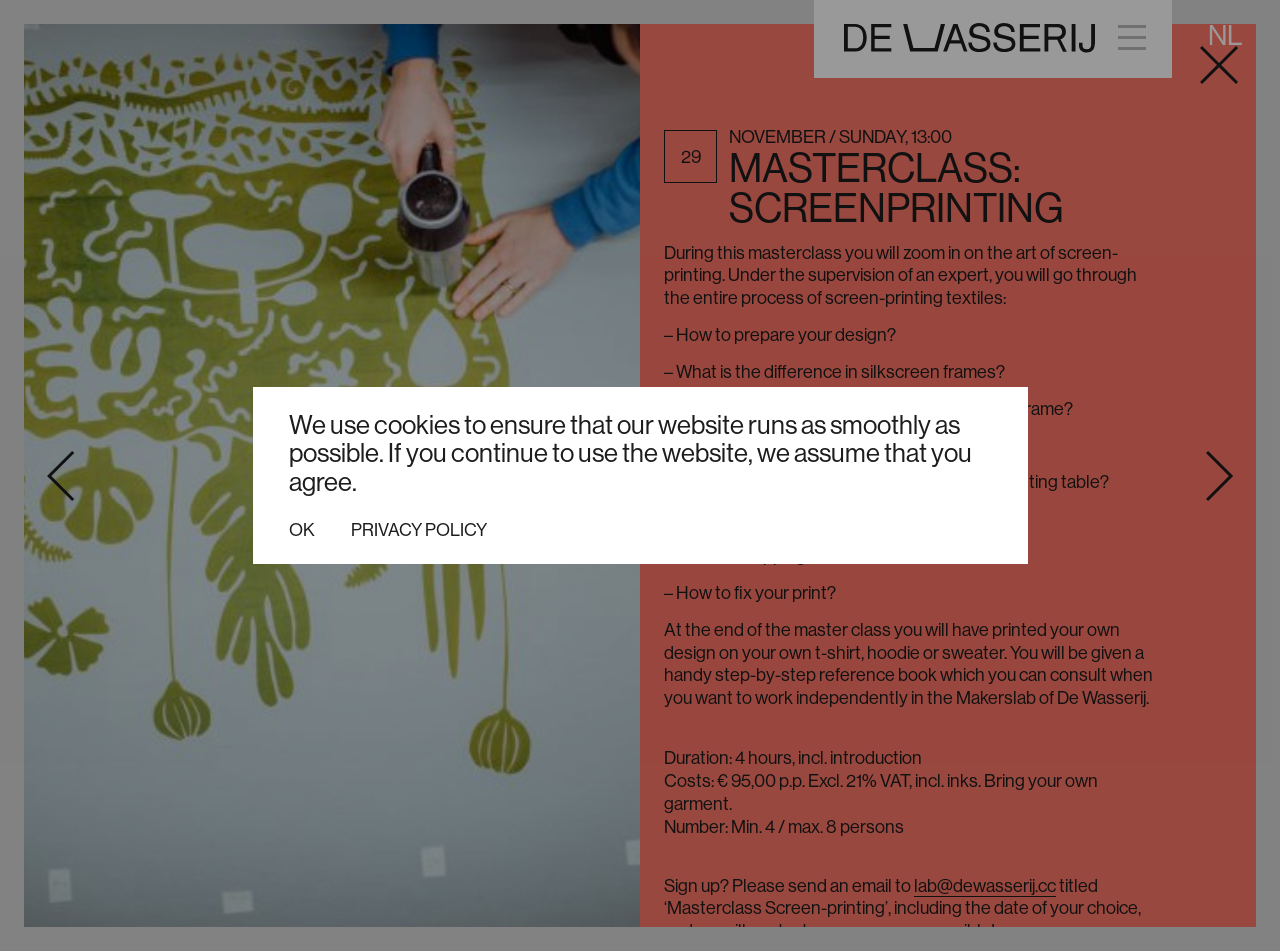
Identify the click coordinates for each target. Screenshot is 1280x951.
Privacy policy (419, 530)
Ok (302, 530)
